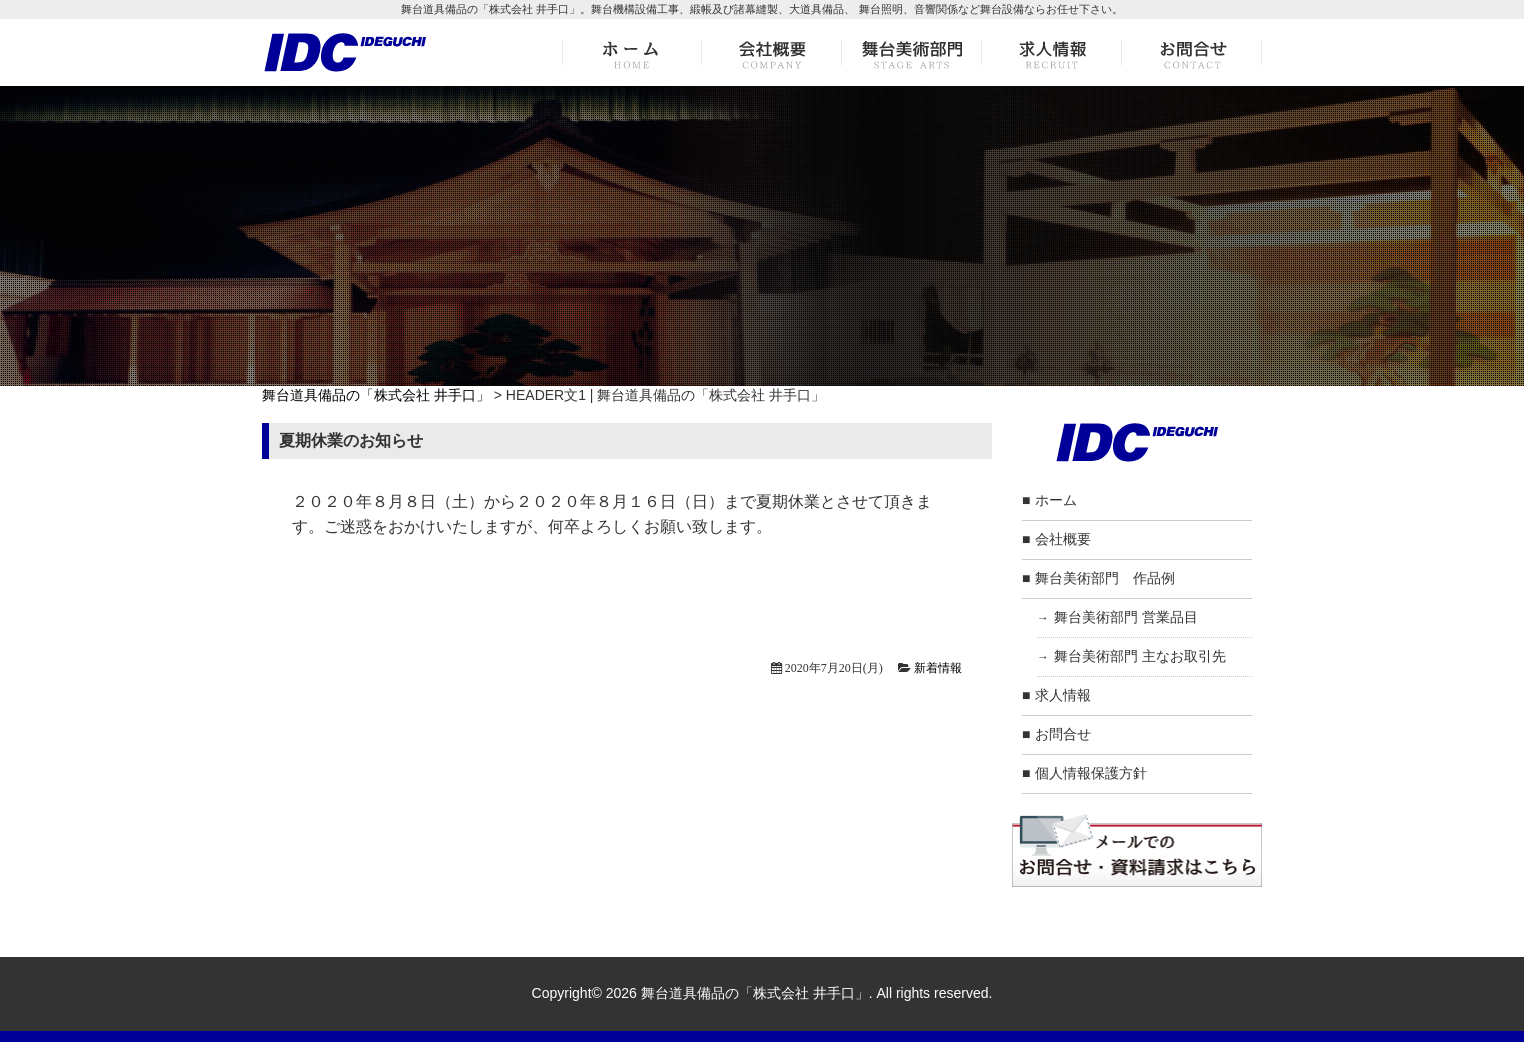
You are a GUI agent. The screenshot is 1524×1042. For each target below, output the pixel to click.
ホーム (1056, 500)
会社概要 (1063, 539)
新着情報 (938, 668)
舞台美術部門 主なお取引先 (1140, 656)
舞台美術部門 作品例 (1105, 578)
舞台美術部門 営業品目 (1126, 617)
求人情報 (1063, 695)
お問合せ (1063, 734)
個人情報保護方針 (1091, 773)
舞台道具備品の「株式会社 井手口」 (376, 395)
